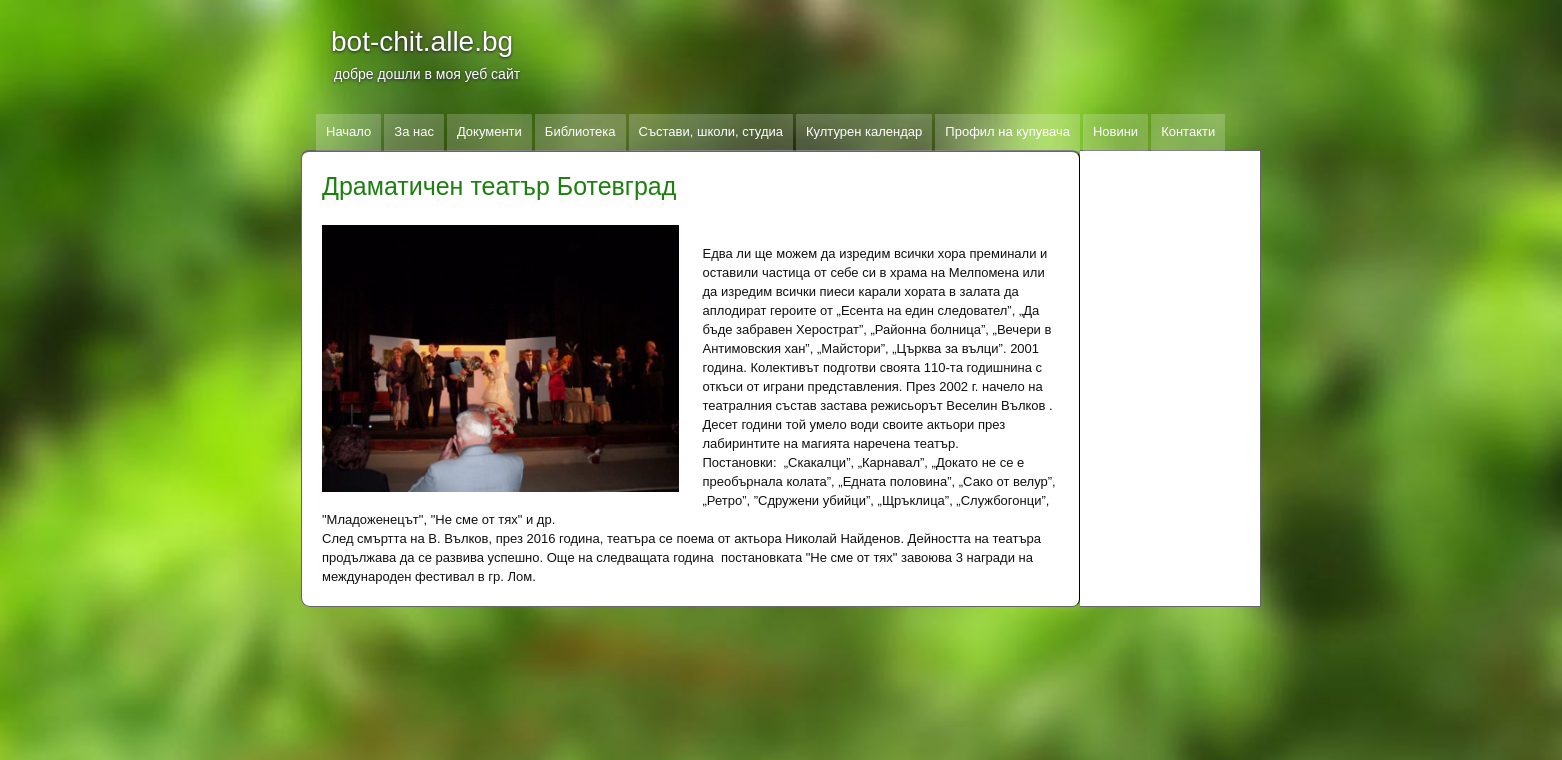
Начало (348, 131)
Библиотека (580, 131)
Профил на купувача (1007, 131)
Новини (1115, 131)
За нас (414, 131)
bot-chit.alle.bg (422, 41)
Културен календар (864, 131)
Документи (489, 131)
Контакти (1188, 131)
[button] (500, 358)
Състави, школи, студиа (711, 131)
